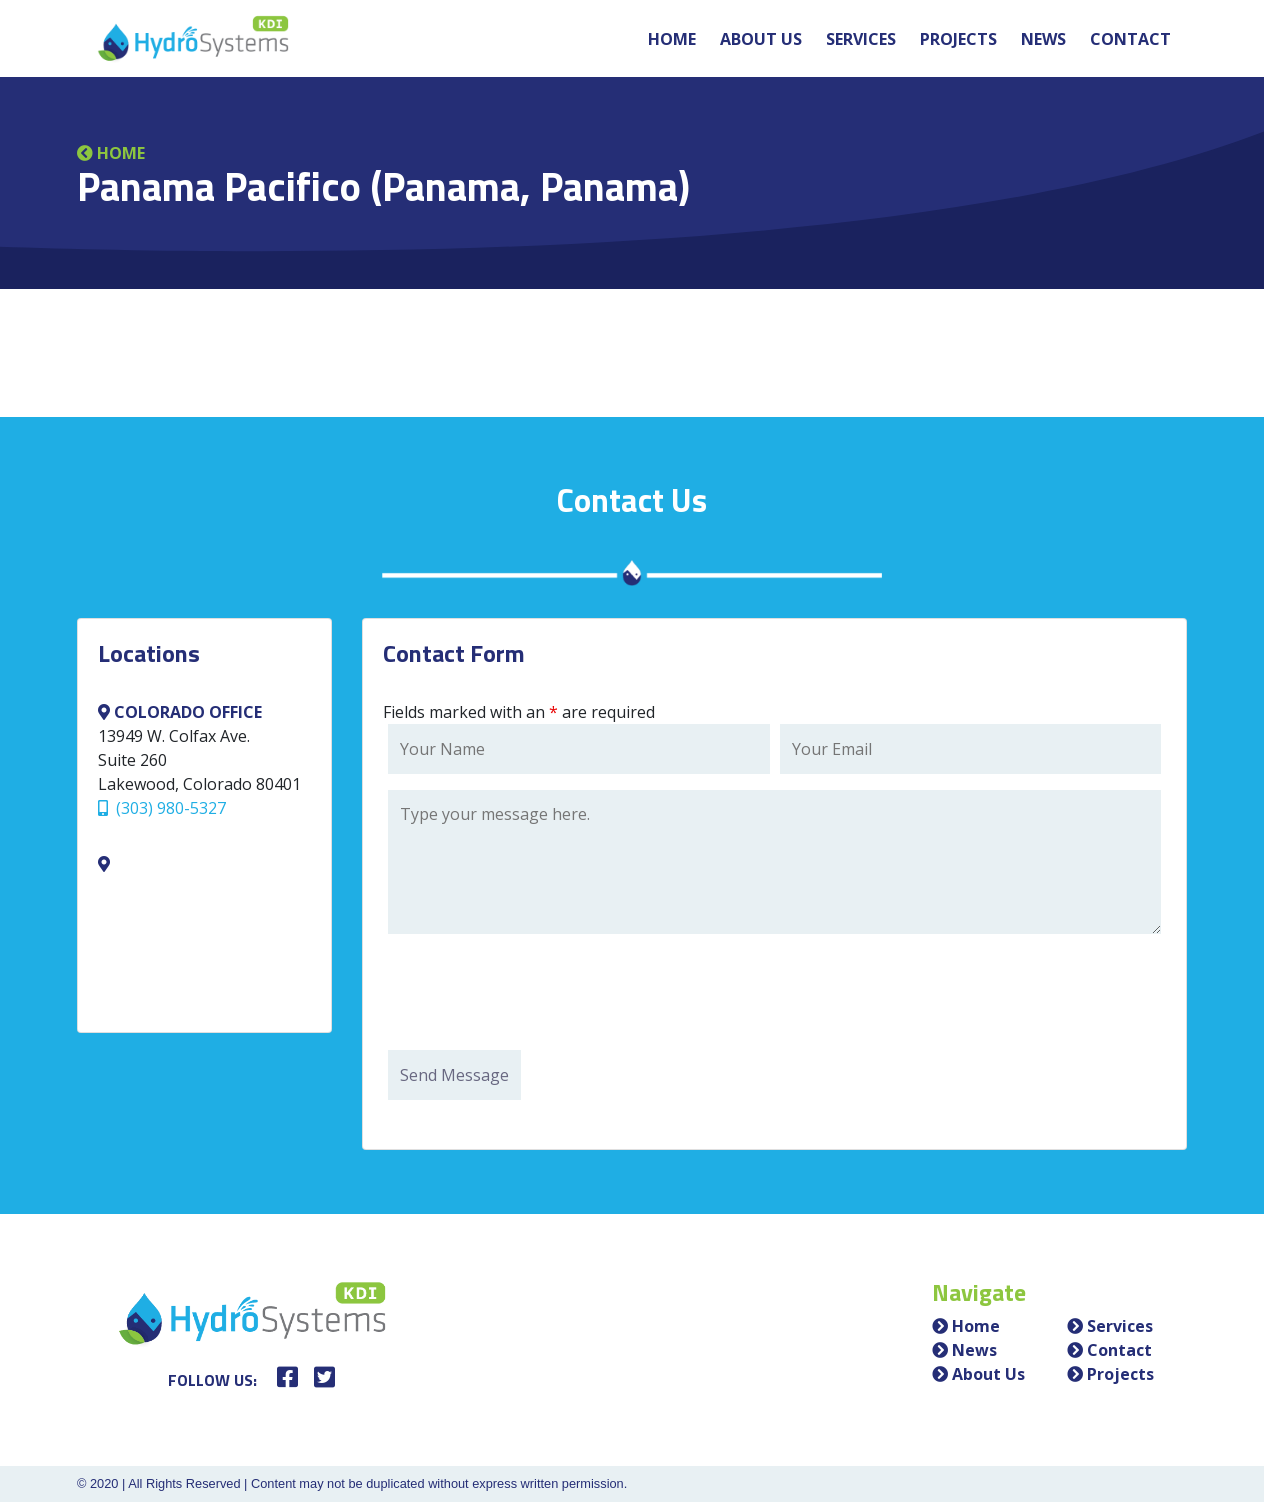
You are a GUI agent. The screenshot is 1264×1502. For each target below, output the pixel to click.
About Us (761, 39)
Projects (958, 39)
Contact (1130, 39)
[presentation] (540, 995)
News (1043, 39)
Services (861, 39)
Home (672, 39)
